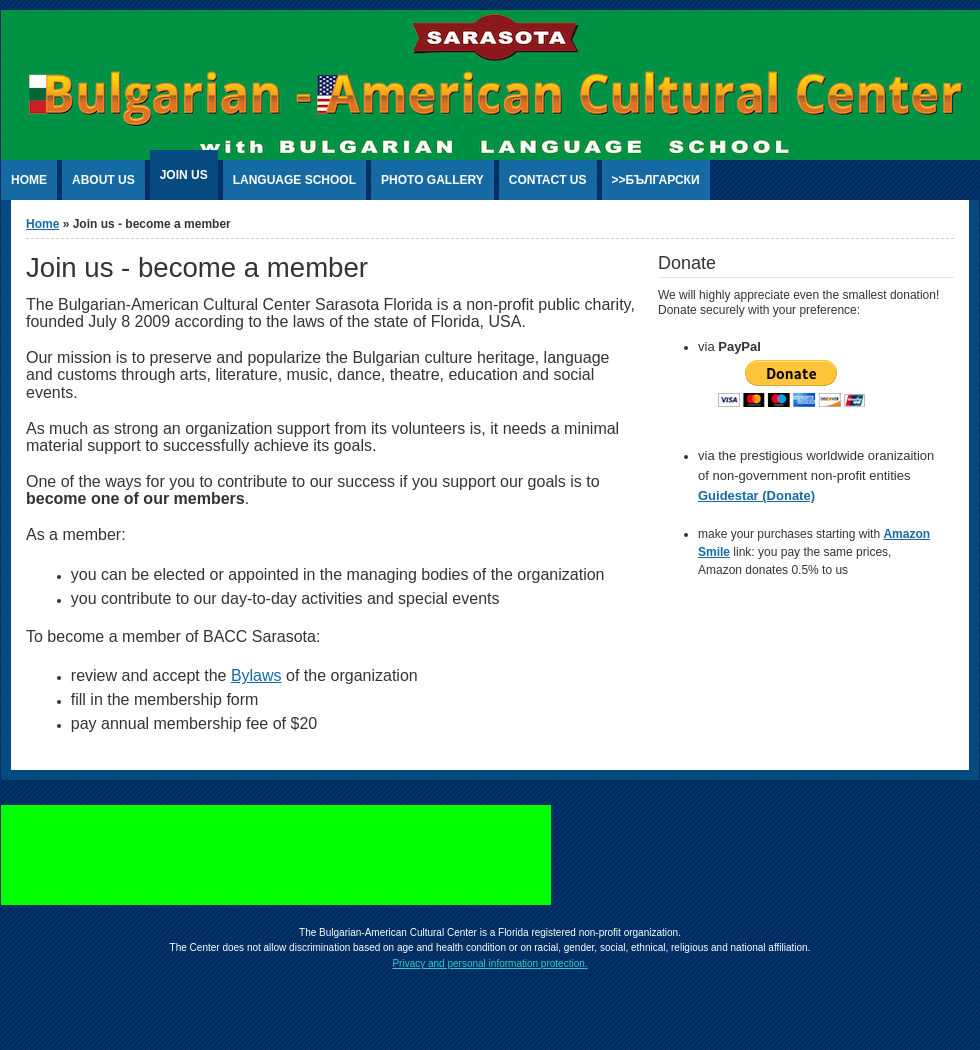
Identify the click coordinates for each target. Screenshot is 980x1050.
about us (103, 180)
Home (42, 224)
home (29, 180)
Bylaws (256, 675)
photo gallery (432, 180)
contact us (548, 180)
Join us (184, 175)
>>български (656, 180)
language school (294, 180)
